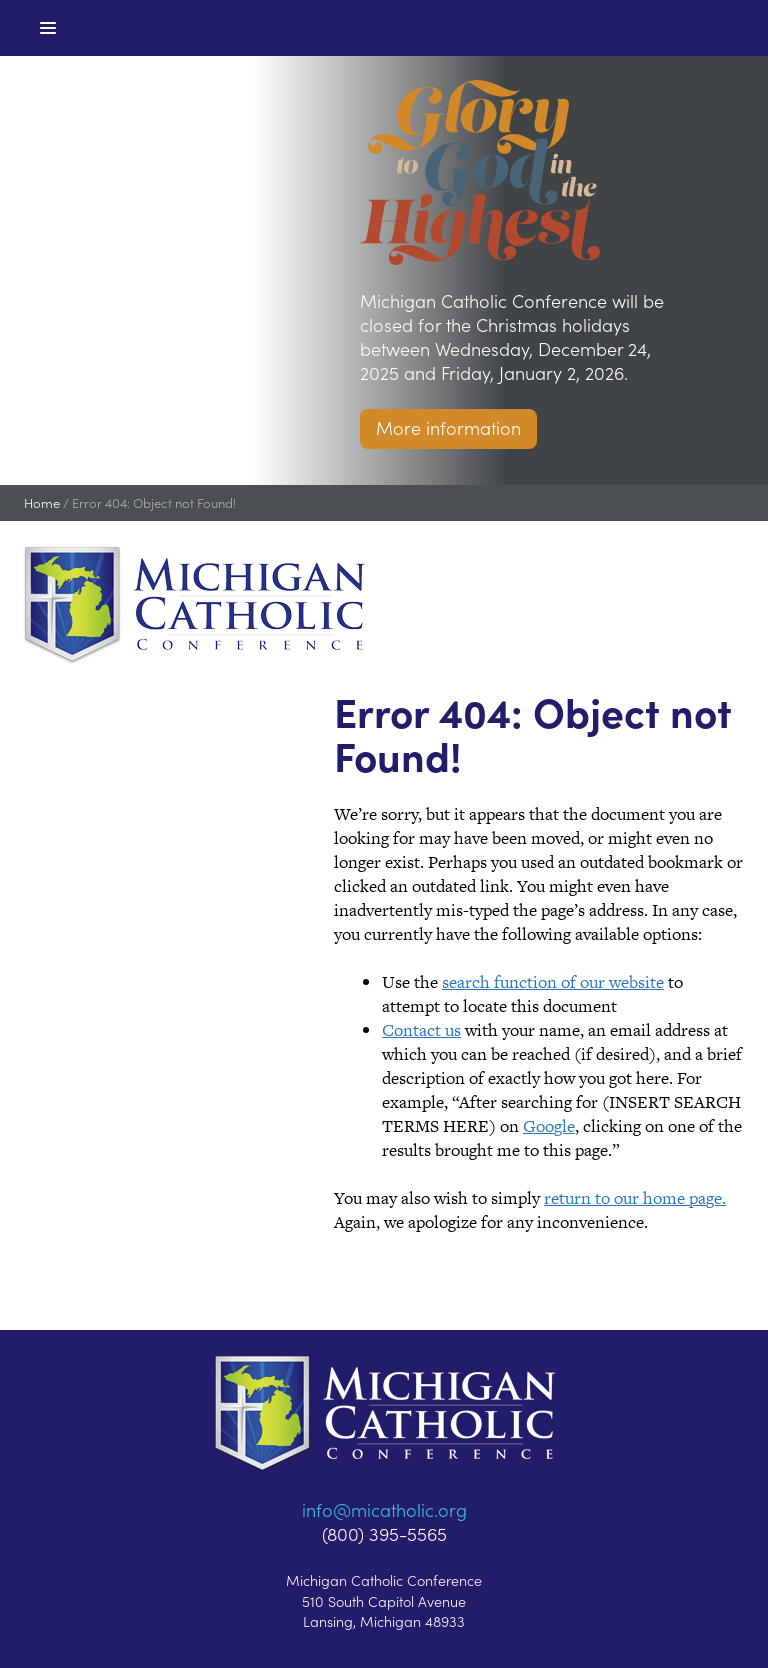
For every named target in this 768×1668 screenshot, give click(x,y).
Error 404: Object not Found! (154, 502)
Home (42, 502)
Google (549, 1126)
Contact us (421, 1030)
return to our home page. (635, 1198)
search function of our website (553, 982)
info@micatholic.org (384, 1509)
